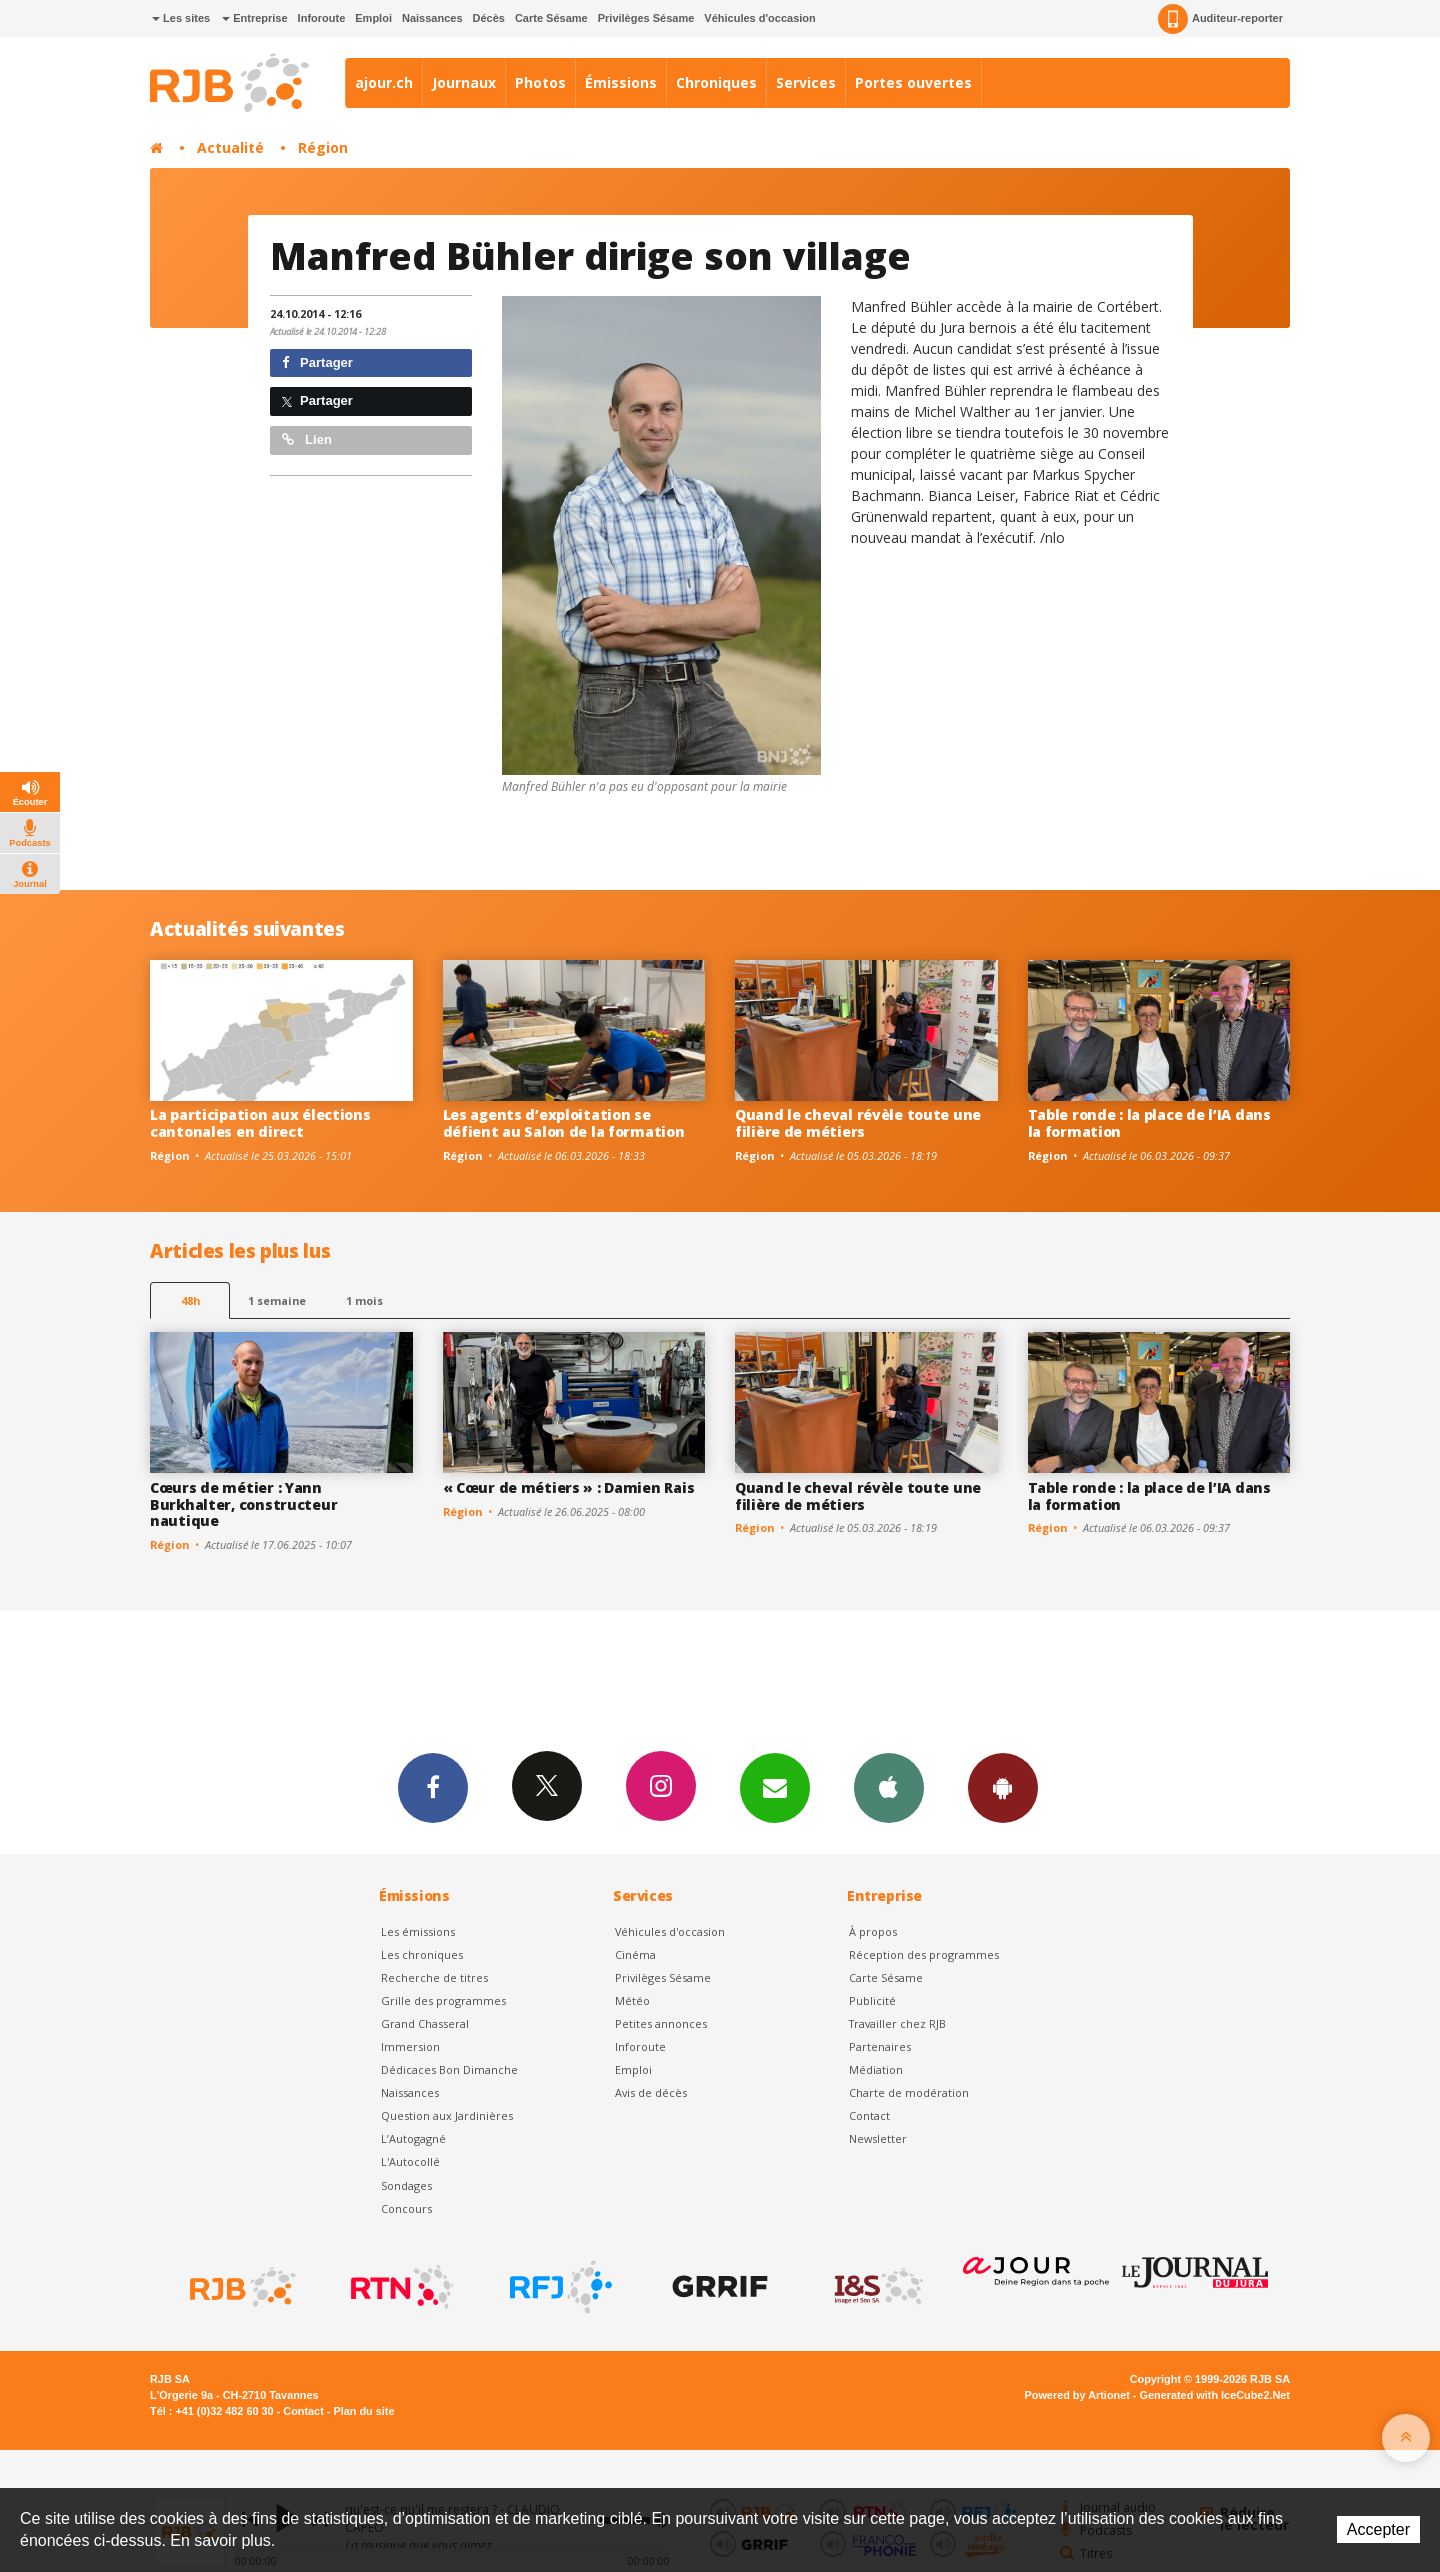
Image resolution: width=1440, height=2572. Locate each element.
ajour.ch (384, 82)
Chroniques (716, 82)
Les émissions (418, 1931)
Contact (869, 2115)
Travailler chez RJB (897, 2023)
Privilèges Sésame (646, 18)
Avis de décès (651, 2092)
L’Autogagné (413, 2138)
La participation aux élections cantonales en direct (260, 1123)
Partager (317, 362)
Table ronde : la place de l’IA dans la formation (1149, 1123)
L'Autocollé (410, 2161)
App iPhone (889, 1787)
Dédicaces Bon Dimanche (449, 2069)
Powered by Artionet (1077, 2395)
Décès (489, 18)
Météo (632, 2000)
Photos (540, 82)
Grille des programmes (443, 2000)
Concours (406, 2208)
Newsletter (878, 2138)
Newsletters (775, 1787)
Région (323, 147)
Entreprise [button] (254, 18)
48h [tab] (190, 1300)
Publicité (872, 2000)
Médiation (876, 2069)
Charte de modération (909, 2092)
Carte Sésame (551, 18)
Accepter (1378, 2529)
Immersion (410, 2046)
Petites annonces (661, 2023)
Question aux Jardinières (447, 2115)
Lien (307, 439)
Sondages (406, 2185)
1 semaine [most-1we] (277, 1300)
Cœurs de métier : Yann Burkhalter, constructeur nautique (243, 1504)
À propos (873, 1931)
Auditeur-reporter (1220, 19)
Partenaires (880, 2046)
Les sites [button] (181, 18)
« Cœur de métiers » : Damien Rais (569, 1487)
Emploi (373, 18)
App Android (1003, 1787)
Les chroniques (422, 1954)
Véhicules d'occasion (759, 18)
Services (806, 82)
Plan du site (363, 2411)
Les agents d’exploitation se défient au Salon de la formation (564, 1123)
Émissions (621, 82)
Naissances (432, 18)
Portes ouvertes (913, 82)
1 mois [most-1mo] (364, 1300)
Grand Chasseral (425, 2023)
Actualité (230, 147)
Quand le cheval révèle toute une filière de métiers (858, 1123)
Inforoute (322, 18)
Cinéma (635, 1954)
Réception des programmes (924, 1954)
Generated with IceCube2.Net (1215, 2395)
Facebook (433, 1787)
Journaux (464, 82)
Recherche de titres (434, 1977)
